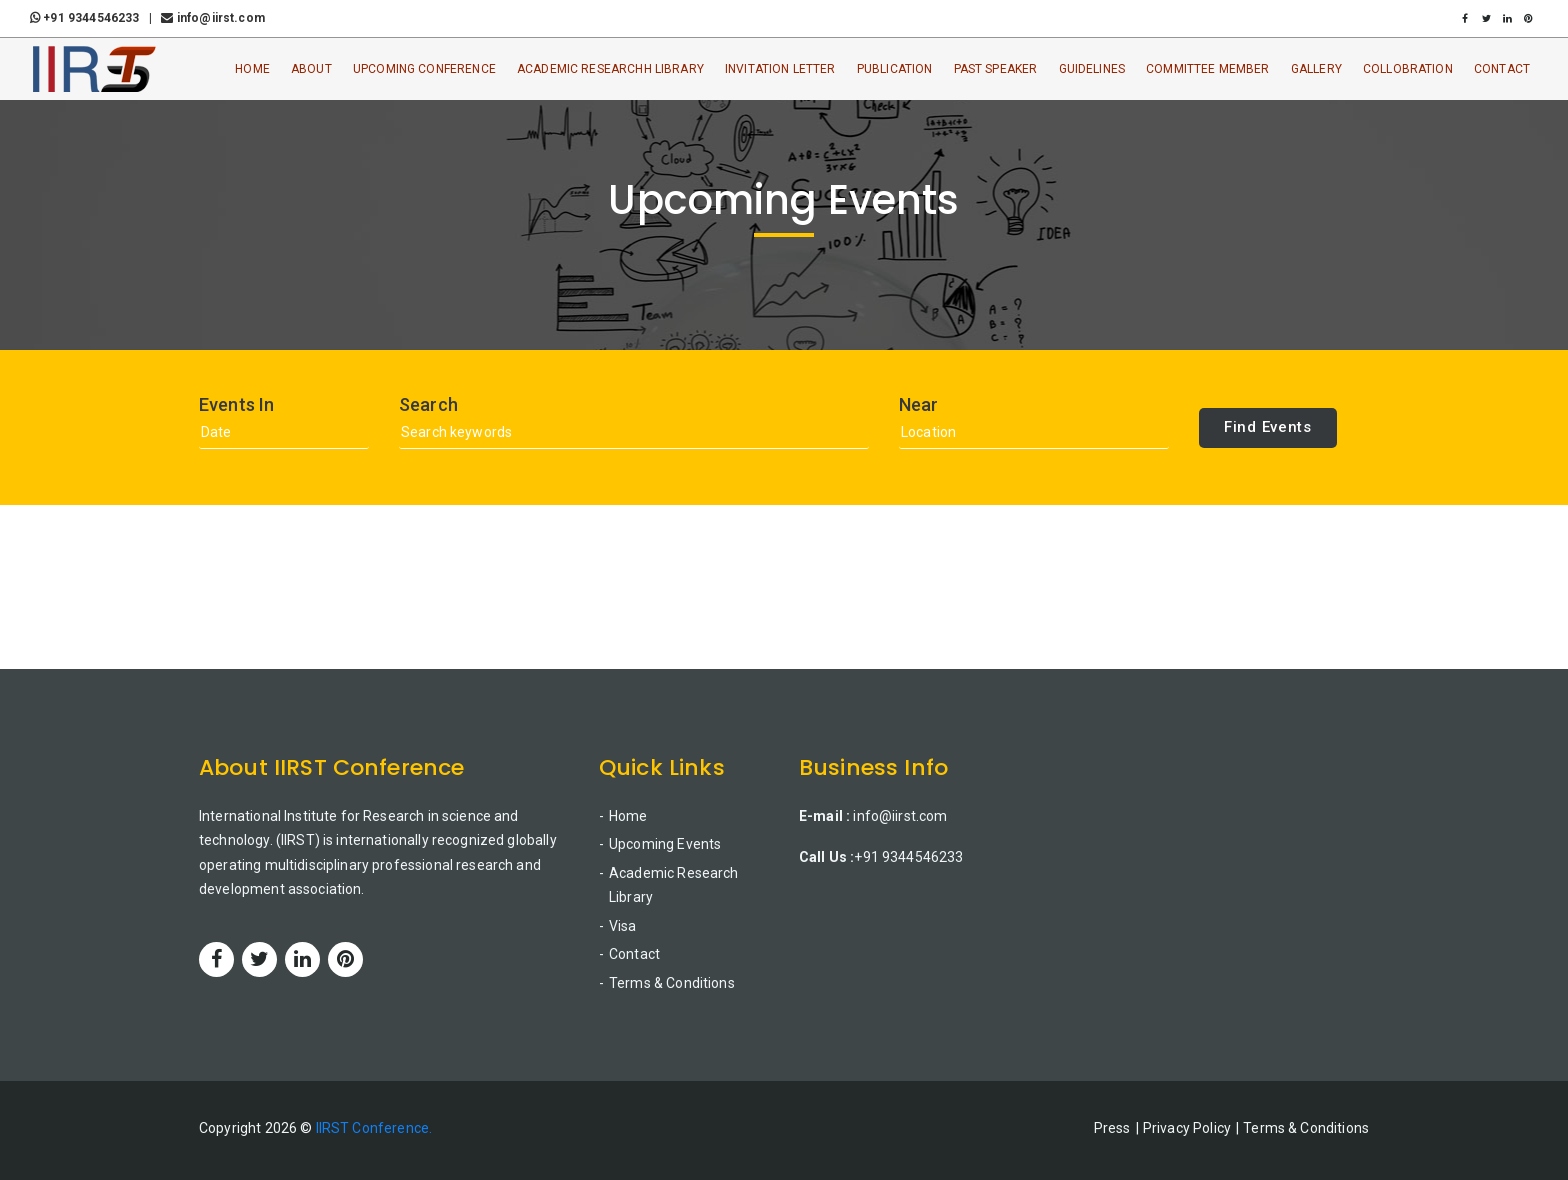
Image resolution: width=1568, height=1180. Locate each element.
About (311, 69)
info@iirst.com (212, 18)
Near (919, 405)
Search (428, 405)
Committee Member (1207, 69)
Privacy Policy (1187, 1128)
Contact (1502, 69)
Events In (236, 405)
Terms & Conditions (672, 983)
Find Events (1268, 427)
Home (252, 69)
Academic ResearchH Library (610, 69)
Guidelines (1092, 69)
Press (1112, 1128)
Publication (895, 69)
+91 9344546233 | (94, 18)
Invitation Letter (780, 69)
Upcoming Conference (424, 69)
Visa (623, 926)
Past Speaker (996, 69)
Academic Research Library (674, 885)
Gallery (1316, 69)
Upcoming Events (665, 844)
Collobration (1408, 69)
